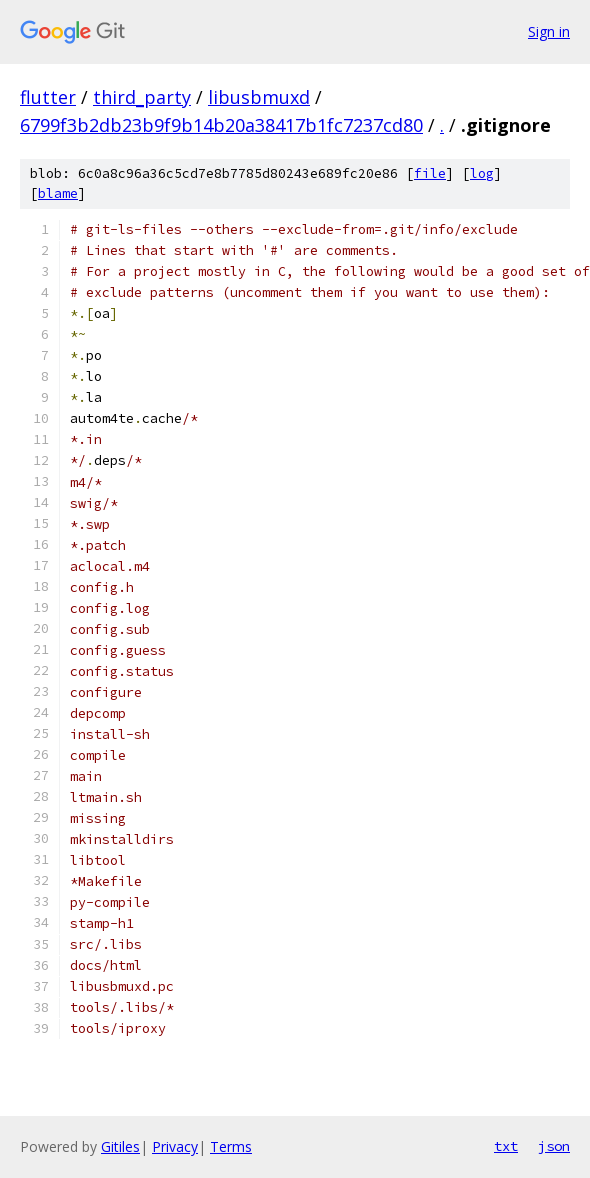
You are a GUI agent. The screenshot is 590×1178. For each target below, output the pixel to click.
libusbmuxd (259, 97)
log (482, 173)
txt (506, 1146)
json (554, 1146)
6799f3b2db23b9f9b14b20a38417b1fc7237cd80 (221, 125)
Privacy (175, 1146)
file (430, 173)
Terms (231, 1146)
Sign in (549, 31)
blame (58, 193)
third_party (142, 97)
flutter (48, 97)
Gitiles (120, 1146)
